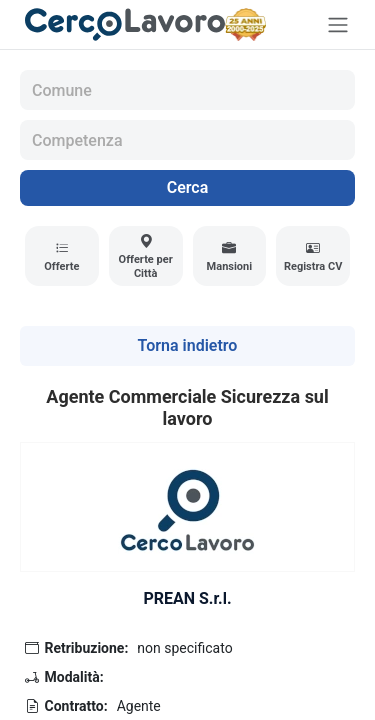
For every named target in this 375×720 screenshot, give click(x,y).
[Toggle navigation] (338, 24)
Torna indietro (188, 345)
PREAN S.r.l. (187, 598)
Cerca (188, 187)
